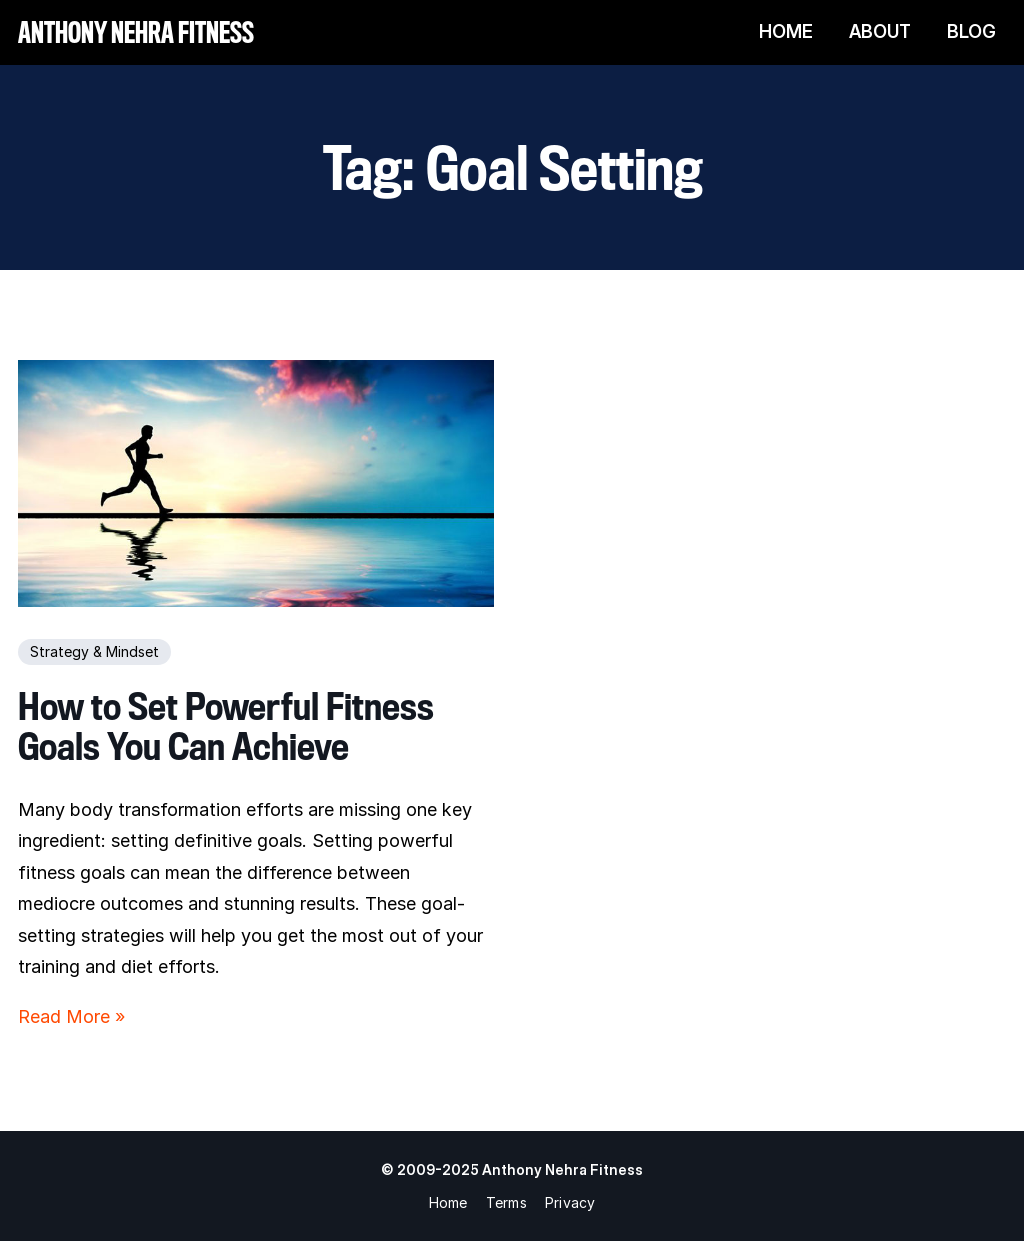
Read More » (71, 1016)
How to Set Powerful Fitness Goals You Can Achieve (226, 726)
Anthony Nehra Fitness (136, 31)
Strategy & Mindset (94, 651)
